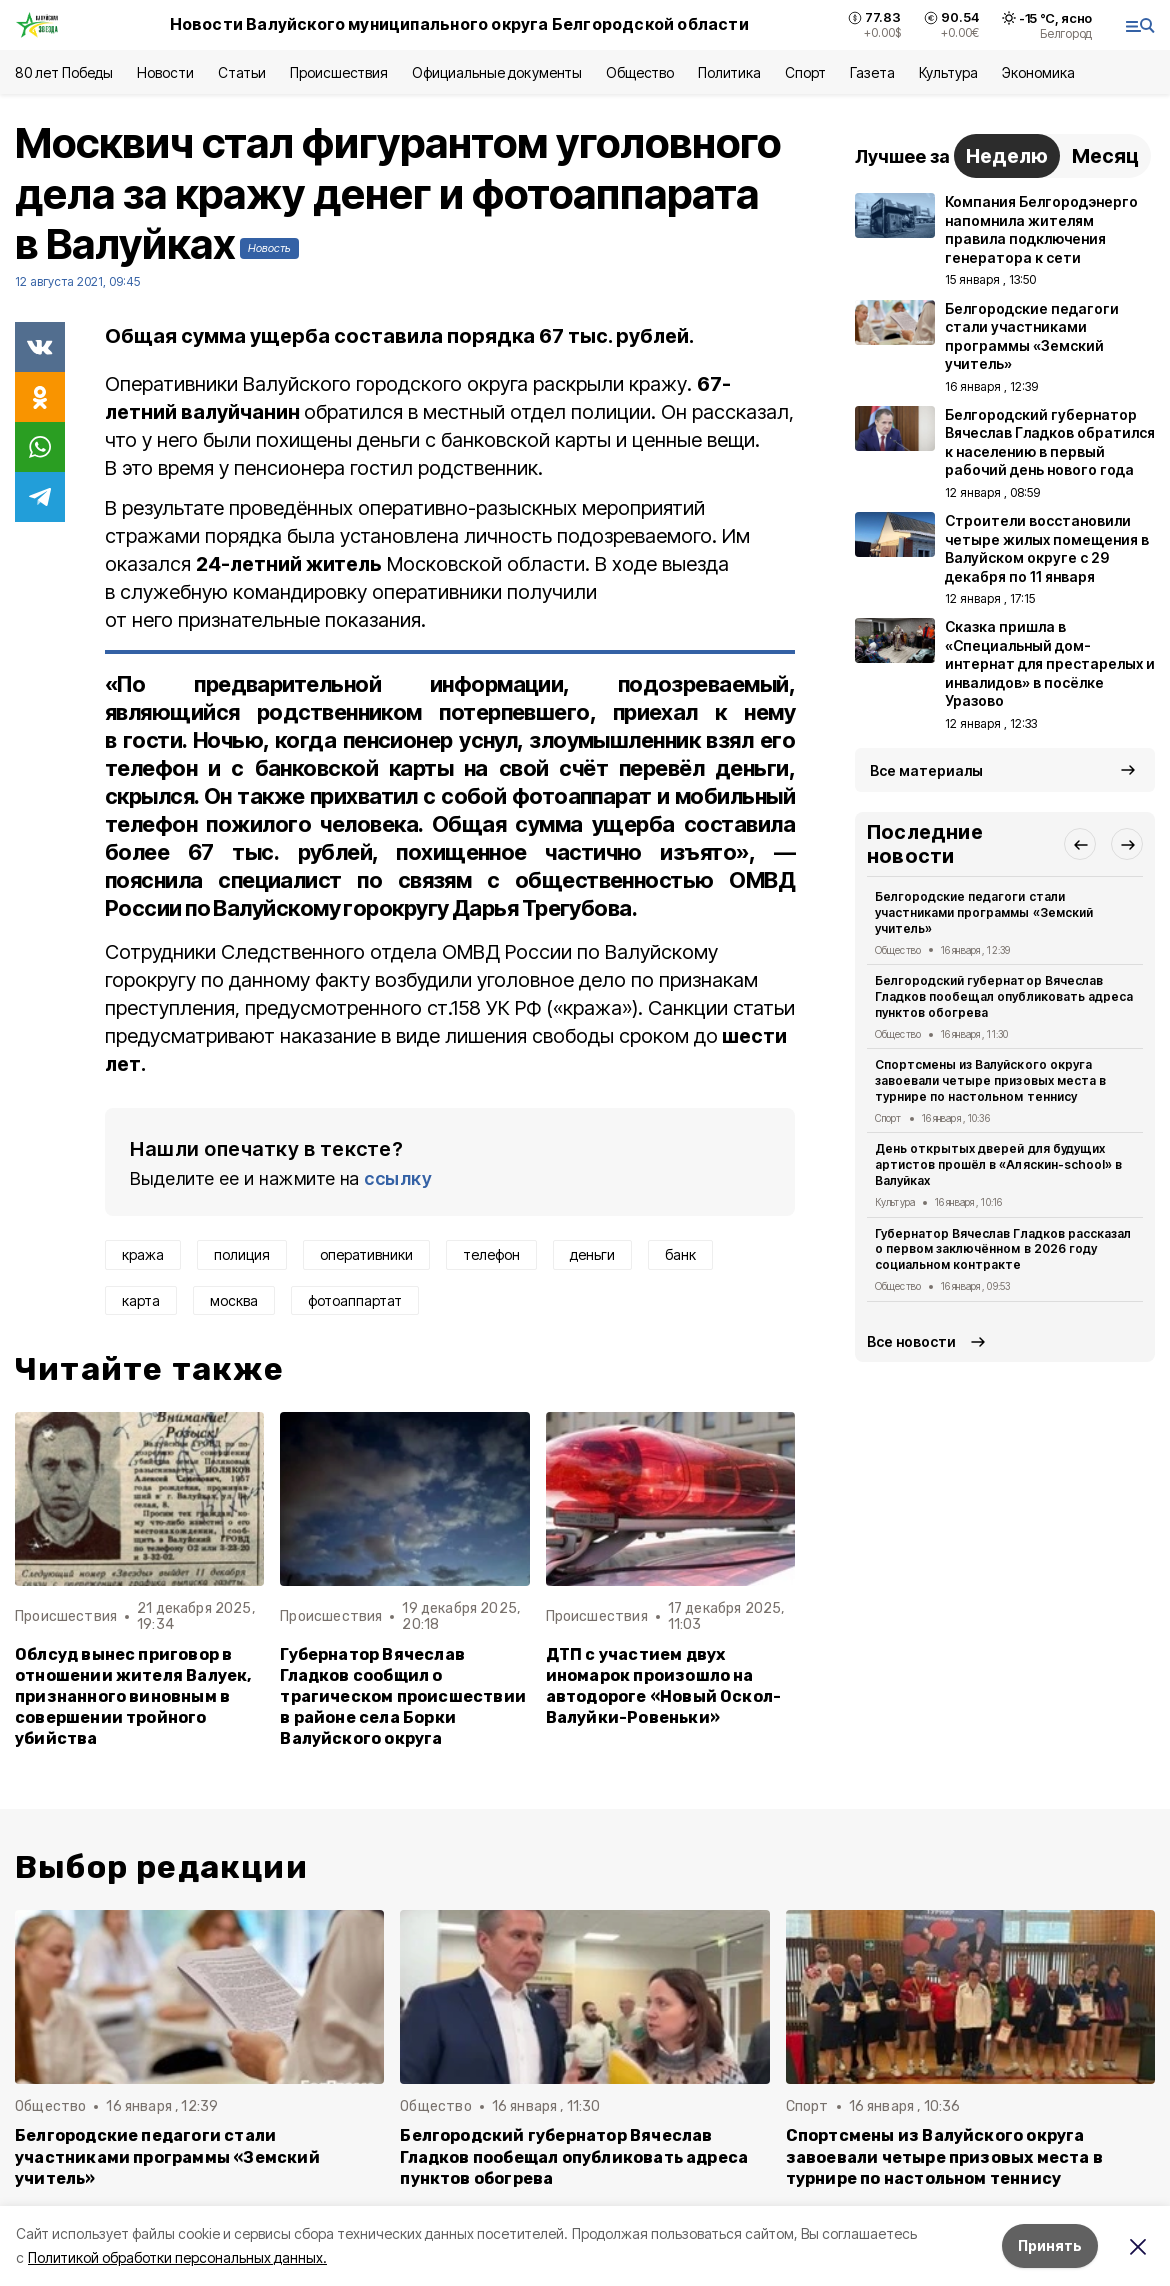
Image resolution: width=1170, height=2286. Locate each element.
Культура (948, 72)
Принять (1050, 2245)
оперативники (366, 1254)
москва (234, 1300)
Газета (872, 72)
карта (141, 1300)
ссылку (398, 1178)
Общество (640, 72)
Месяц (1105, 156)
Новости (165, 72)
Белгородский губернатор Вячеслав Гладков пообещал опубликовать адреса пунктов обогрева (1004, 996)
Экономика (1038, 72)
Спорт (805, 72)
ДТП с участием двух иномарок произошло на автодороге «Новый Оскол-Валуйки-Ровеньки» (664, 1686)
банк (680, 1254)
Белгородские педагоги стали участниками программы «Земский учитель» (984, 912)
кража (143, 1254)
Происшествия (339, 72)
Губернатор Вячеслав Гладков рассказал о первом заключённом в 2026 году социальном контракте (1003, 1249)
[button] (1080, 844)
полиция (242, 1254)
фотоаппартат (355, 1300)
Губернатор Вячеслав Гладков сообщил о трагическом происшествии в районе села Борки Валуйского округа (403, 1696)
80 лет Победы (64, 72)
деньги (592, 1254)
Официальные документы (497, 72)
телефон (491, 1254)
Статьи (242, 72)
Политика (729, 72)
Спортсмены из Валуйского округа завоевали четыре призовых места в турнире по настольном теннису (990, 1080)
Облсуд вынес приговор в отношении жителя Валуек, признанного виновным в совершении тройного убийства (133, 1696)
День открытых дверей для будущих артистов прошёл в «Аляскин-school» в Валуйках (998, 1164)
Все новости (911, 1341)
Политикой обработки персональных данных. (177, 2257)
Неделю (1007, 156)
